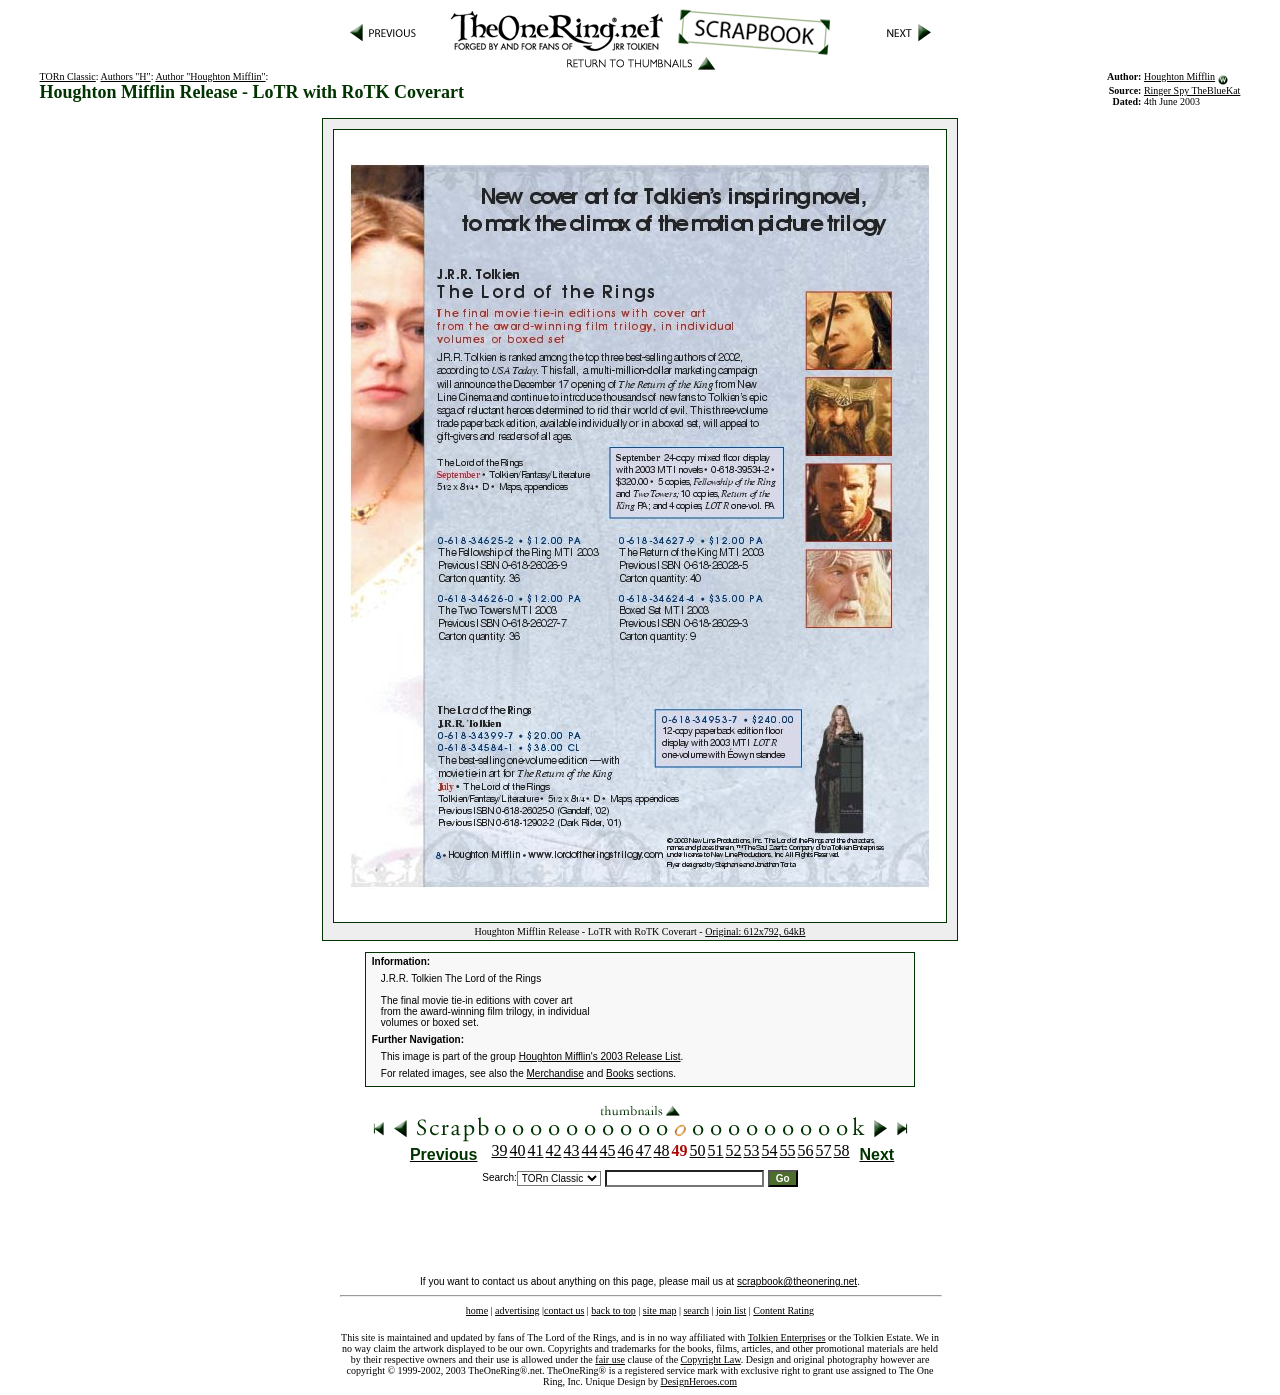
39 (500, 1150)
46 (626, 1150)
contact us (564, 1310)
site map (660, 1310)
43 (572, 1150)
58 (842, 1150)
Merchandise (555, 1073)
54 (770, 1150)
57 (824, 1150)
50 (698, 1150)
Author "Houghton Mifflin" (210, 76)
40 (518, 1150)
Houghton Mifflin (1179, 76)
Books (620, 1073)
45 (608, 1150)
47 (644, 1150)
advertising (517, 1310)
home (477, 1310)
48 (662, 1150)
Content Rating (783, 1310)
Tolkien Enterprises (787, 1337)
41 (536, 1150)
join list (731, 1310)
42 (554, 1150)
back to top (613, 1310)
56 (806, 1150)
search (696, 1310)
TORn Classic (68, 76)
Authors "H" (126, 76)
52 (734, 1150)
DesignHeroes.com (699, 1381)
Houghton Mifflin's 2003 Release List (600, 1056)
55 (788, 1150)
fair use (610, 1359)
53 (752, 1150)
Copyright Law (711, 1359)
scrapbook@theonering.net (797, 1281)
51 (716, 1150)
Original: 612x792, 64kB (755, 931)
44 (590, 1150)
